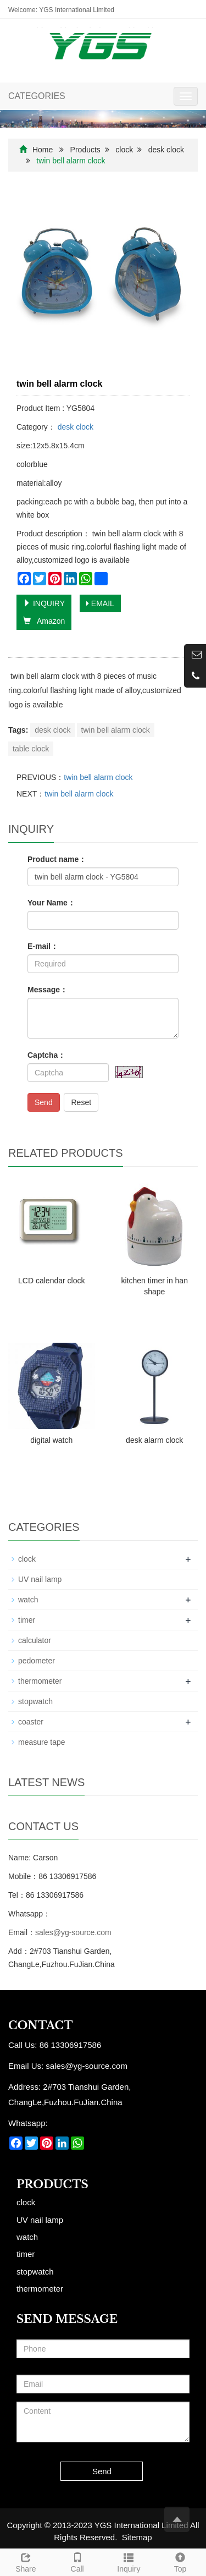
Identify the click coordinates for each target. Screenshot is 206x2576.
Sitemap (137, 2537)
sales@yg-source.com (73, 1932)
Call (77, 2561)
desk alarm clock (154, 1440)
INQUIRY (44, 603)
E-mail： (42, 946)
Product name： (56, 859)
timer (26, 1620)
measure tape (41, 1742)
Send (44, 1102)
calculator (34, 1640)
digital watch (51, 1440)
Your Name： (51, 902)
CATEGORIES (36, 96)
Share (26, 2561)
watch (28, 1599)
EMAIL (100, 603)
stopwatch (35, 1701)
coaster (30, 1721)
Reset (81, 1102)
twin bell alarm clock (115, 730)
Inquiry (129, 2561)
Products (85, 149)
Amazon (44, 621)
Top (180, 2561)
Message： (47, 989)
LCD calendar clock (51, 1280)
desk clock (166, 149)
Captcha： (46, 1055)
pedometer (36, 1660)
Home (42, 149)
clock (124, 149)
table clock (31, 748)
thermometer (40, 1681)
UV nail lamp (40, 1579)
